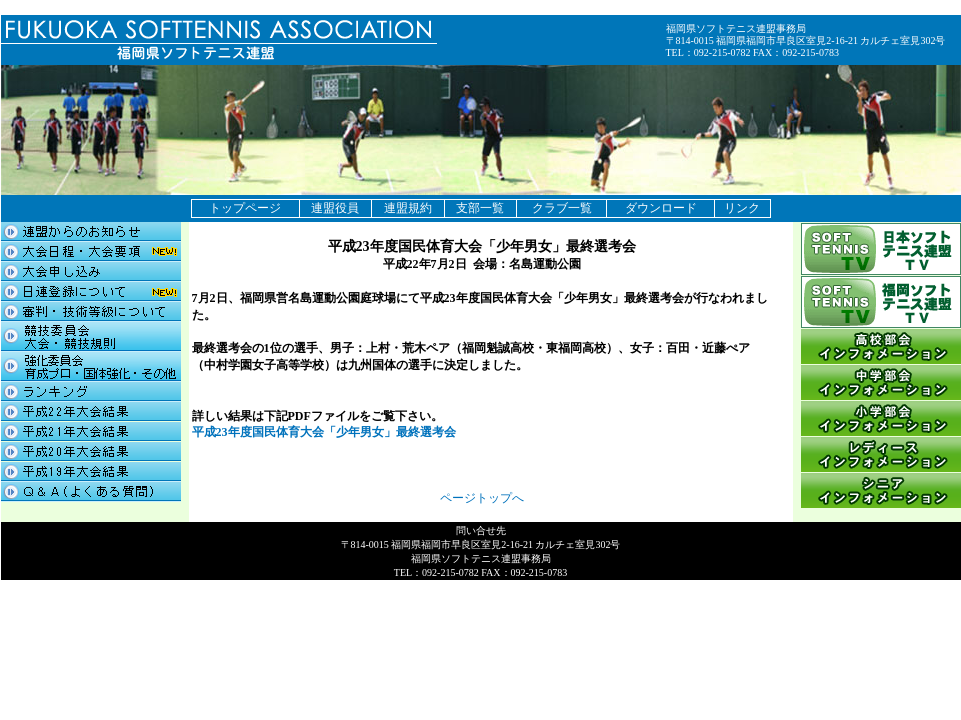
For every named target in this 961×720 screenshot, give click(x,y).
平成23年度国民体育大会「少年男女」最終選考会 (324, 432)
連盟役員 (335, 208)
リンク (742, 208)
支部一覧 (480, 208)
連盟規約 (408, 208)
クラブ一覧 (562, 208)
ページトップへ (482, 498)
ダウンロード (661, 208)
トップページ (245, 208)
